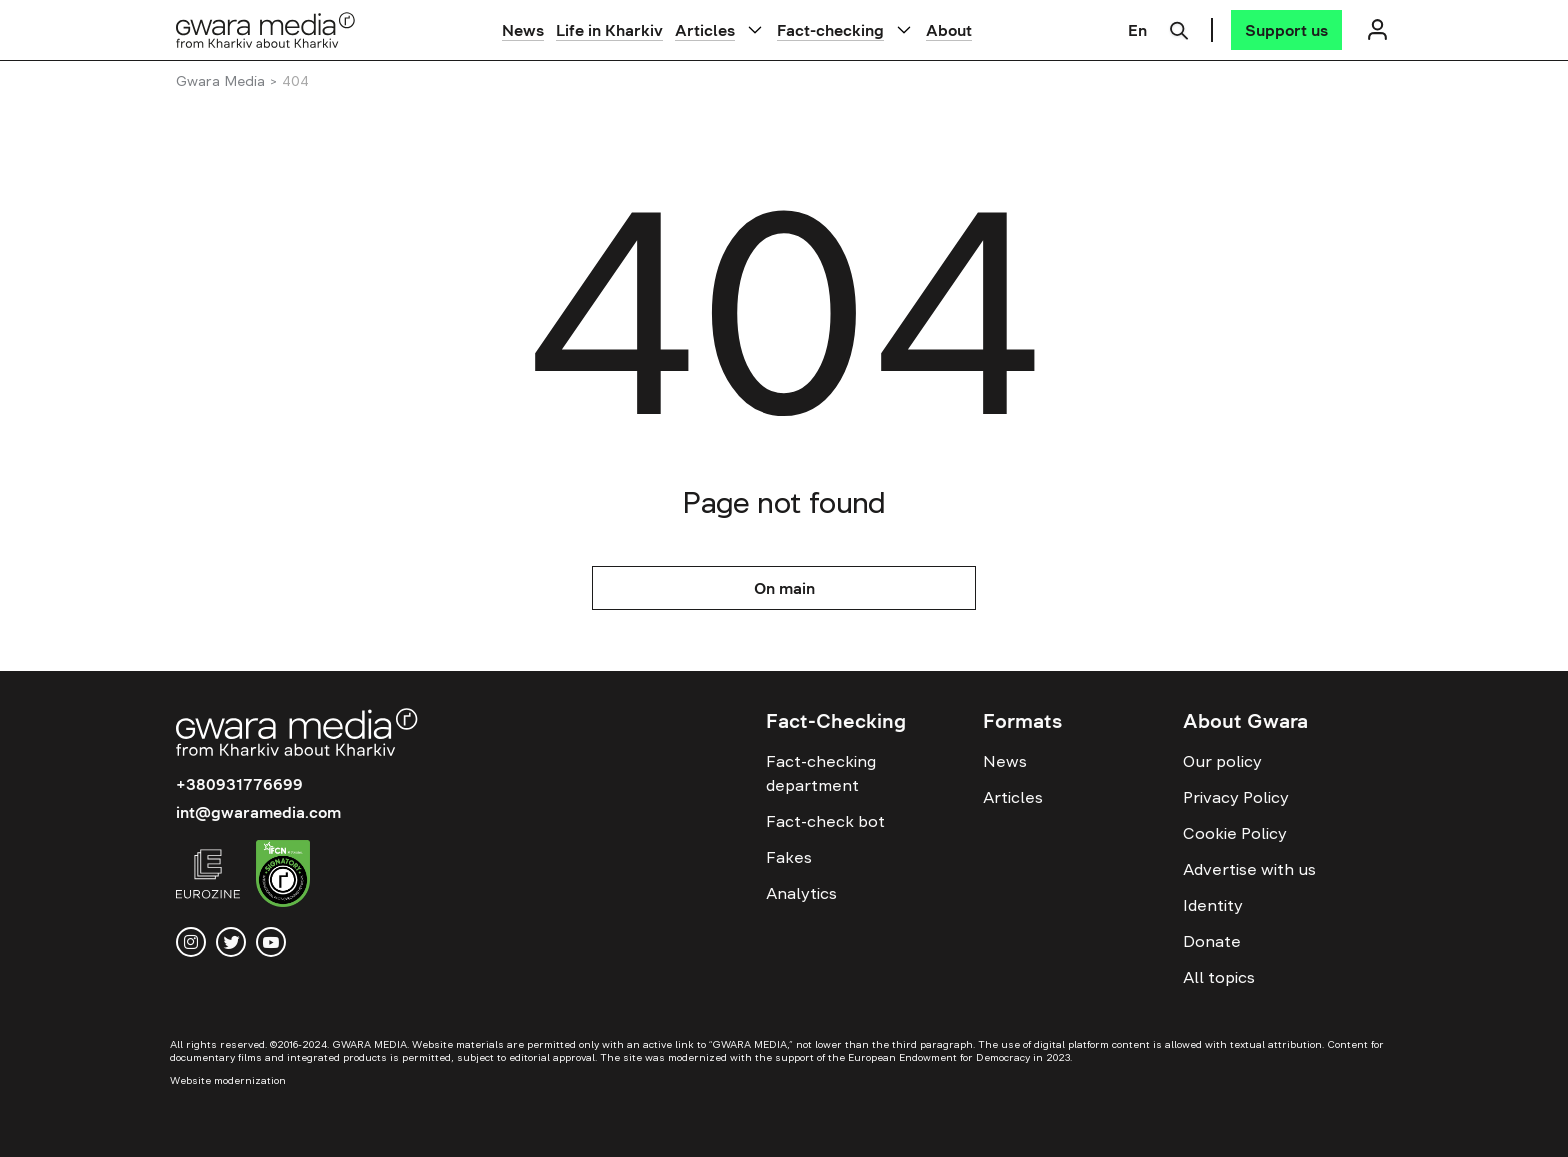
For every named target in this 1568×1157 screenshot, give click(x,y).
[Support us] (1286, 30)
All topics (1219, 977)
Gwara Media (220, 81)
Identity (1213, 905)
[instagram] (191, 942)
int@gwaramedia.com (258, 812)
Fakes (789, 857)
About (949, 30)
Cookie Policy (1235, 833)
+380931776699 (239, 784)
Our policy (1222, 761)
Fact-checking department (821, 773)
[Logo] (266, 29)
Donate (1212, 941)
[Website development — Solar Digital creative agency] (267, 1080)
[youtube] (271, 942)
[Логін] (1377, 29)
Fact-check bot (825, 821)
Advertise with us (1249, 869)
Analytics (801, 893)
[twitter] (231, 942)
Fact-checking (830, 30)
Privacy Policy (1236, 797)
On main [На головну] (784, 588)
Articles (705, 30)
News (523, 30)
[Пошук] (1179, 28)
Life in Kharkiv (609, 30)
